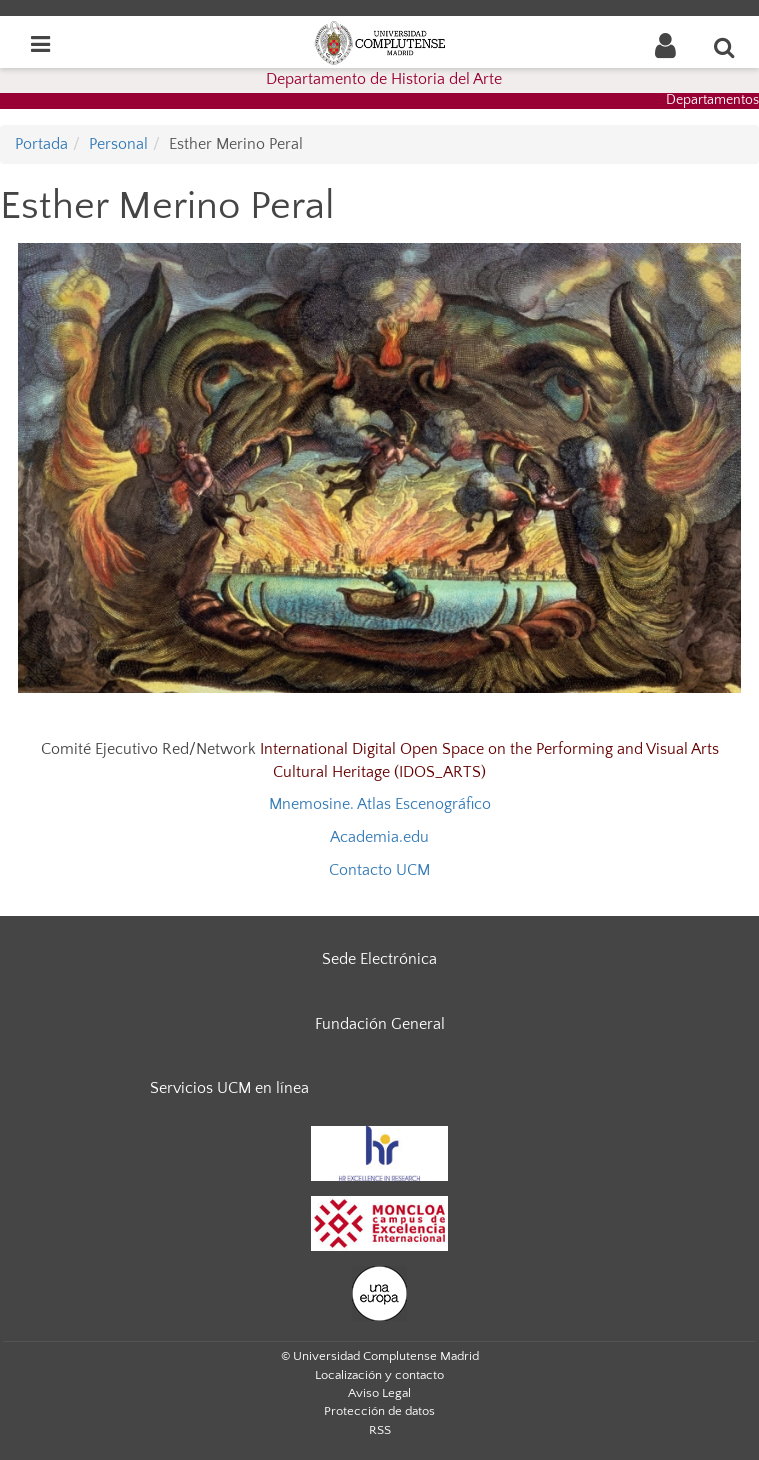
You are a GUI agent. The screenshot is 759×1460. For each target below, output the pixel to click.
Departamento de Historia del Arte (384, 79)
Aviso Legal (379, 1393)
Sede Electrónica (379, 959)
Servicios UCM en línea (229, 1088)
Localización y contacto (379, 1375)
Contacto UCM (379, 870)
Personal (118, 144)
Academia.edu (379, 837)
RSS (380, 1430)
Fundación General (380, 1024)
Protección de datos (379, 1411)
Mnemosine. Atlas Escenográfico (380, 804)
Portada (41, 144)
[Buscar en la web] (725, 47)
